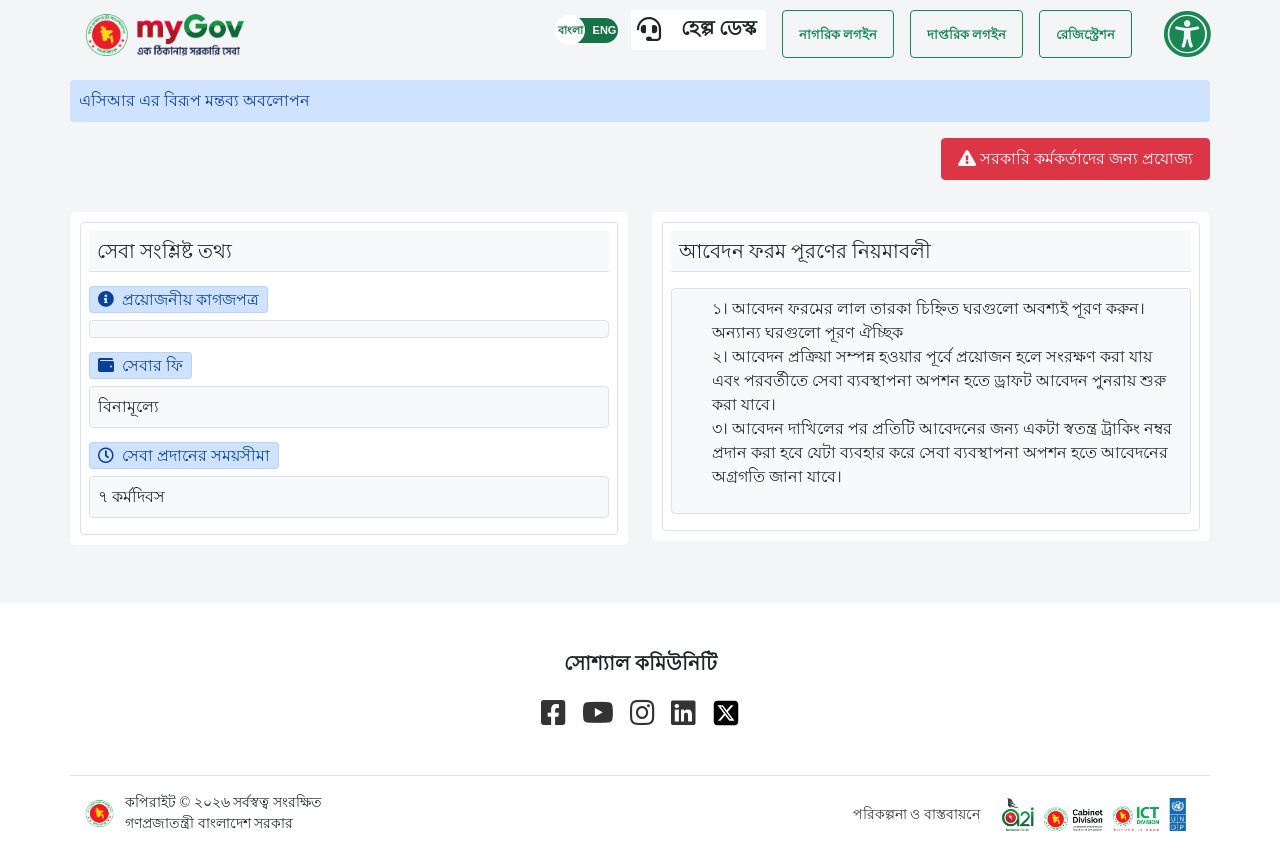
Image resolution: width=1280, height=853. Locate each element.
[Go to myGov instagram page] (642, 713)
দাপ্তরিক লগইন (966, 34)
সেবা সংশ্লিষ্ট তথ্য (164, 251)
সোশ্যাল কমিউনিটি (640, 663)
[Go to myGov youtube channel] (598, 713)
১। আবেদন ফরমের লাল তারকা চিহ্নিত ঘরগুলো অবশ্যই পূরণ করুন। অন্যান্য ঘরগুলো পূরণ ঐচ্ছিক (928, 320)
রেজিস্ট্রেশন (1085, 34)
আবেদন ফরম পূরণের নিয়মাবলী (805, 251)
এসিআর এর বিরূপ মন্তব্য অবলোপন (194, 100)
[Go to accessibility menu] (1187, 34)
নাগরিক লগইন (838, 34)
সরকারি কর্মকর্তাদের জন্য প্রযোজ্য (1075, 158)
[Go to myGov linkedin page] (683, 713)
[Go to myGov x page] (726, 713)
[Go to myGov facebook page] (553, 713)
